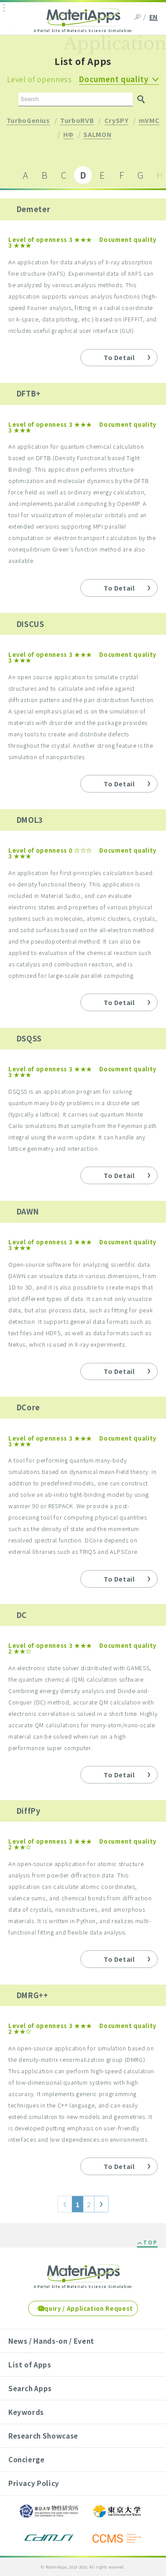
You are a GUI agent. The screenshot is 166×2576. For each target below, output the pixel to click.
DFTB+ (29, 393)
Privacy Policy (33, 2483)
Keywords (26, 2412)
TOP (150, 2243)
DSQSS (29, 1038)
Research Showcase (43, 2435)
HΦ (68, 135)
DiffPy (28, 1810)
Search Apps (30, 2388)
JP (137, 16)
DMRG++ (32, 1995)
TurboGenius (28, 121)
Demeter (34, 209)
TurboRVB (77, 121)
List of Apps (29, 2364)
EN (153, 16)
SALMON (97, 135)
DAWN (28, 1211)
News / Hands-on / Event (51, 2340)
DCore (28, 1407)
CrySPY (117, 121)
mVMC (149, 121)
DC (22, 1615)
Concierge (26, 2459)
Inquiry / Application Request (86, 2308)
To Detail (119, 357)
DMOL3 (30, 819)
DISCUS (30, 624)
